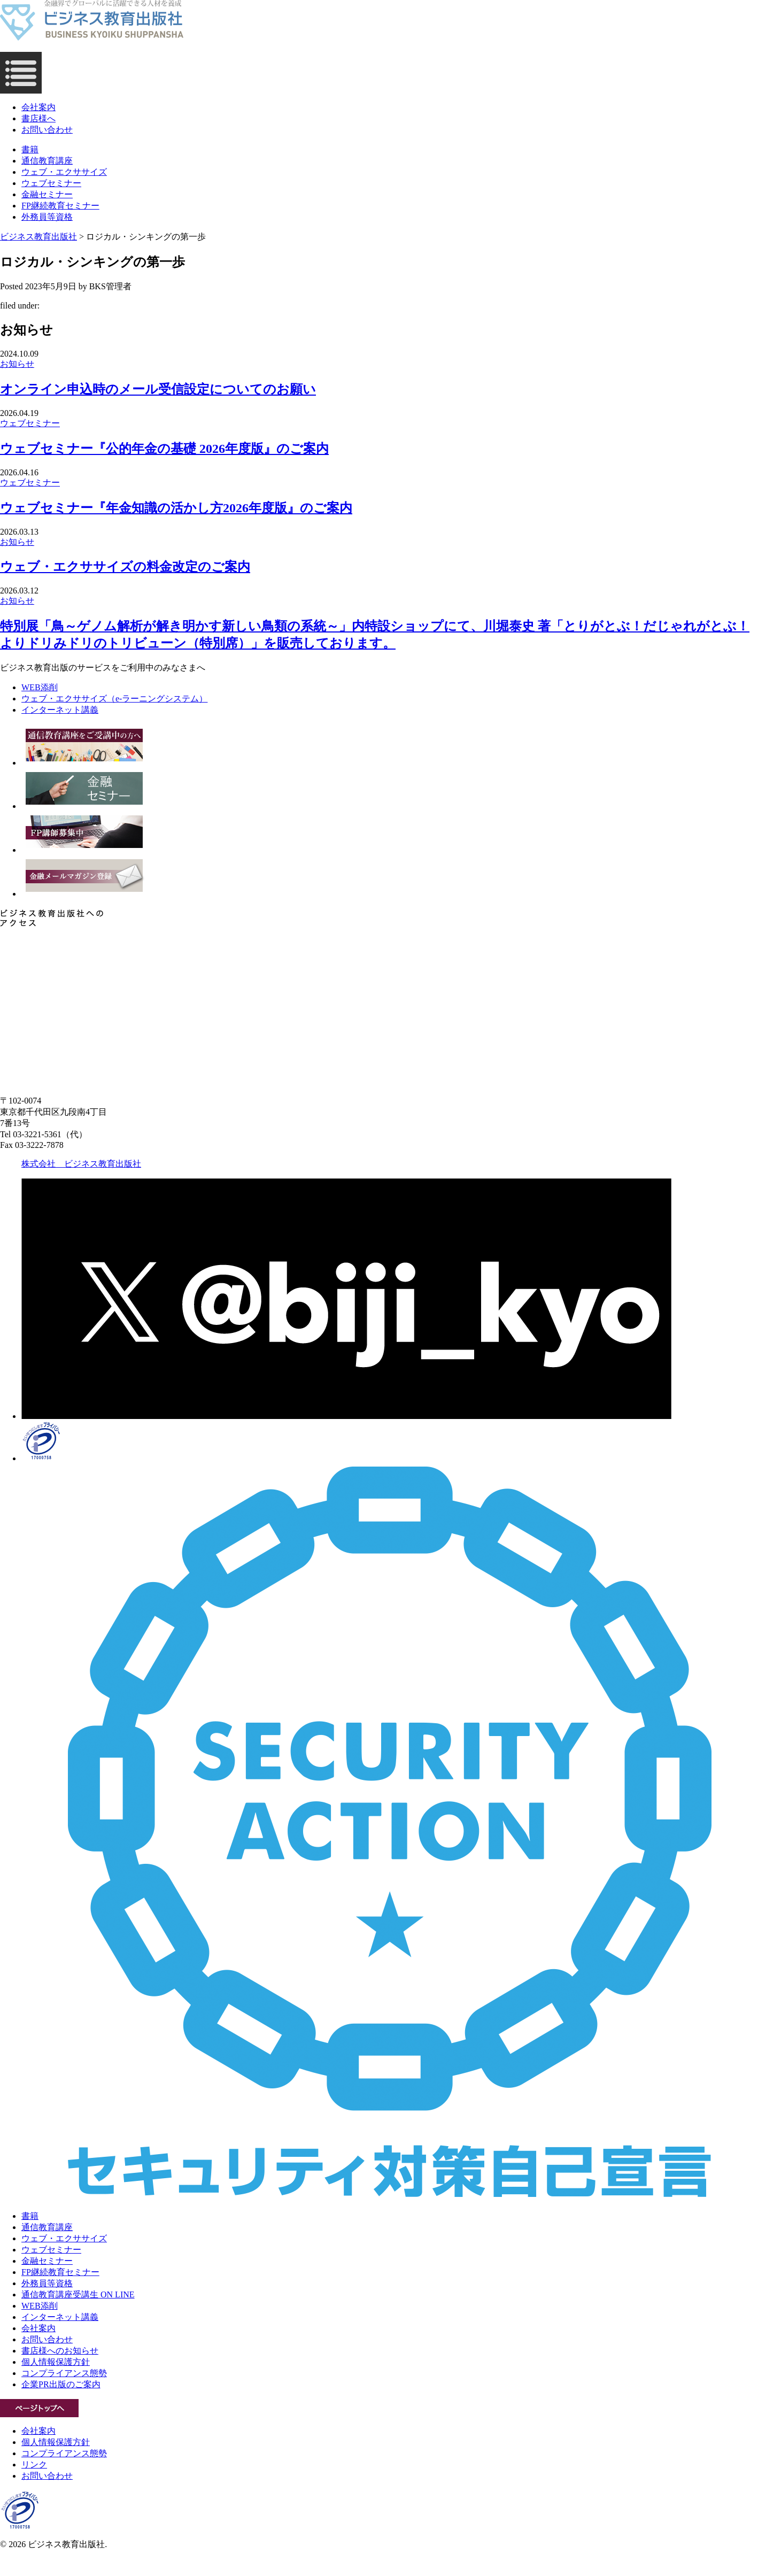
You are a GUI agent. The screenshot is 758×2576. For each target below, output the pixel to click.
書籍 (29, 149)
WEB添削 (39, 2305)
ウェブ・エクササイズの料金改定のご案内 (125, 567)
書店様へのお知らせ (59, 2350)
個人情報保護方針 (55, 2361)
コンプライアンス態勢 (64, 2373)
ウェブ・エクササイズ (64, 171)
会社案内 (38, 107)
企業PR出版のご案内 (60, 2384)
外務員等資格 (47, 216)
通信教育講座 (47, 160)
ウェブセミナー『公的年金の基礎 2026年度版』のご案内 (164, 449)
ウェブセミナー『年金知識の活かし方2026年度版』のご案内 (176, 508)
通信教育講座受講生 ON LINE (78, 2294)
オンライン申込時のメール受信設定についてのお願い (158, 389)
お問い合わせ (47, 129)
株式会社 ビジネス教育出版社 (81, 1163)
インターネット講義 (59, 2317)
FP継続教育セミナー (60, 205)
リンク (34, 2464)
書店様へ (38, 118)
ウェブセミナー (51, 183)
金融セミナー (47, 194)
